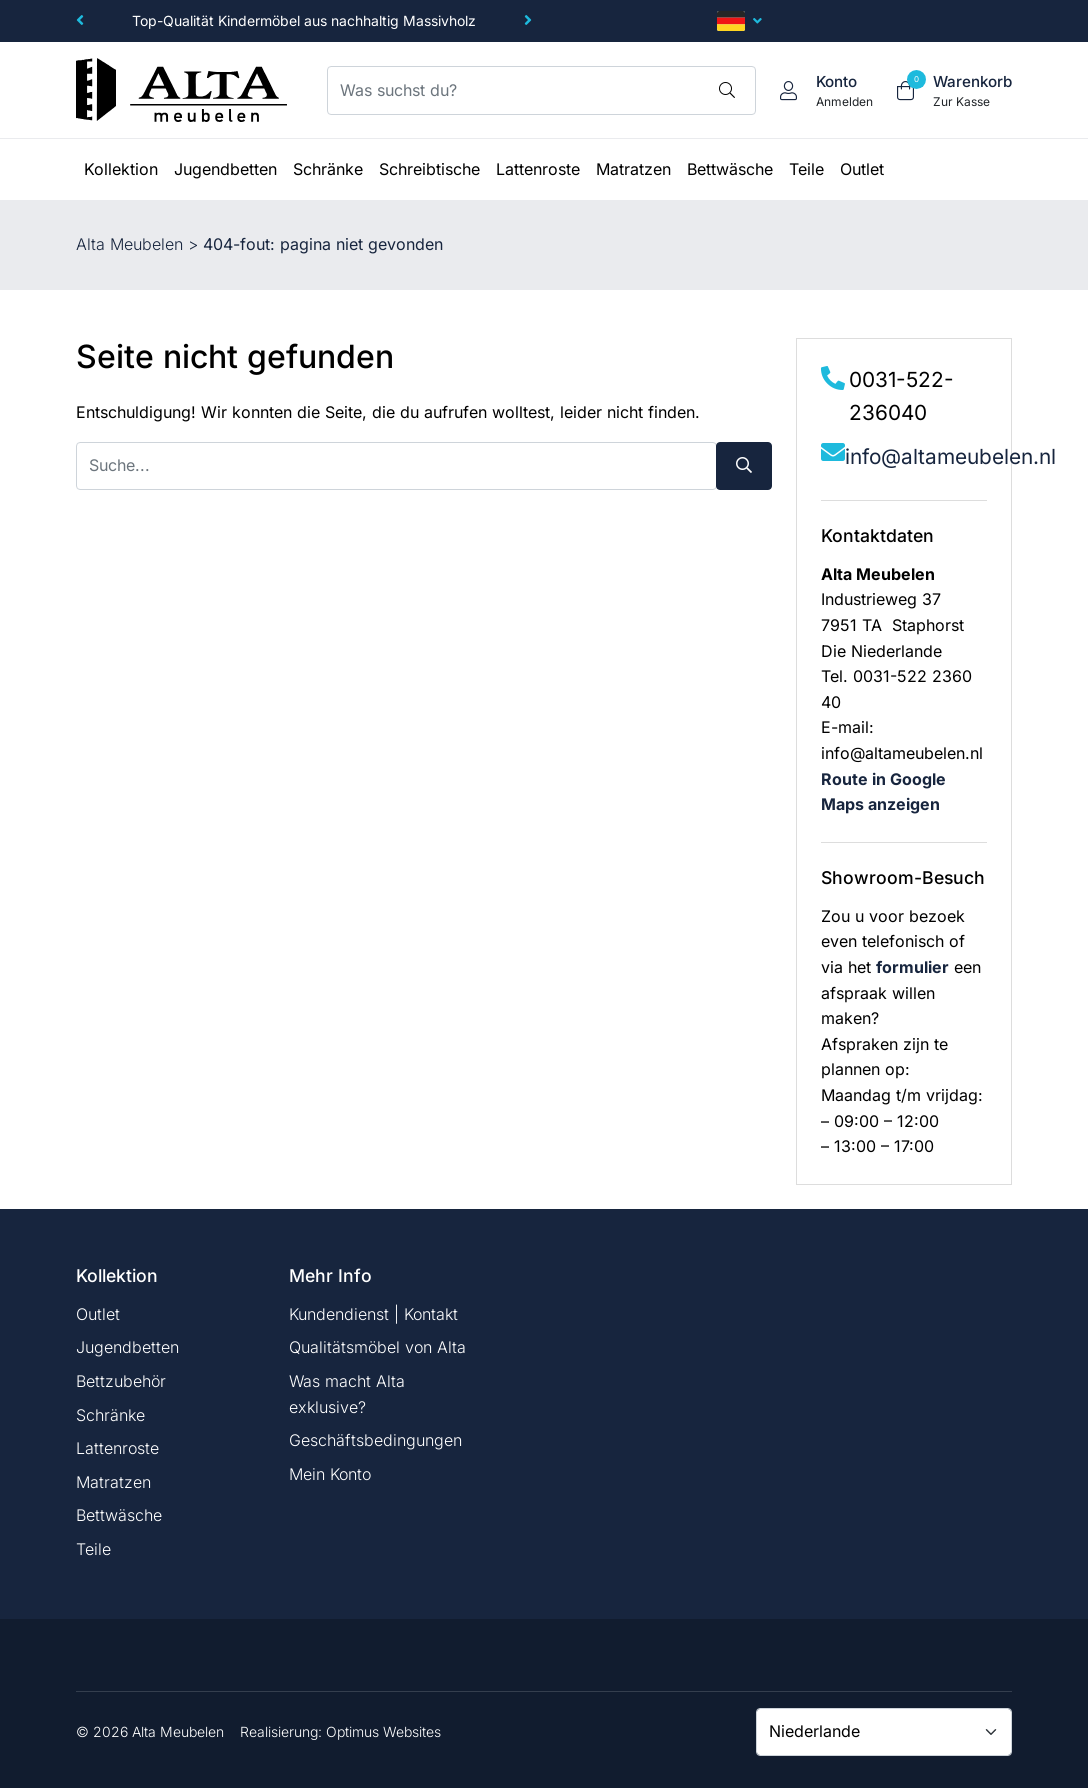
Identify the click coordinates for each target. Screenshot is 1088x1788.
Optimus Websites (383, 1731)
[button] (80, 21)
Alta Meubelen (129, 244)
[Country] (884, 1732)
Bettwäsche (119, 1515)
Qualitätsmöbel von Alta (377, 1347)
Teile (93, 1549)
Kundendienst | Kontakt (373, 1314)
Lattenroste (117, 1448)
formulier (912, 967)
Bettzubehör (121, 1381)
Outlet (98, 1314)
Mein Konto (330, 1474)
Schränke (110, 1415)
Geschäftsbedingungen (375, 1440)
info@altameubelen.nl (950, 456)
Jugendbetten (127, 1347)
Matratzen (113, 1482)
